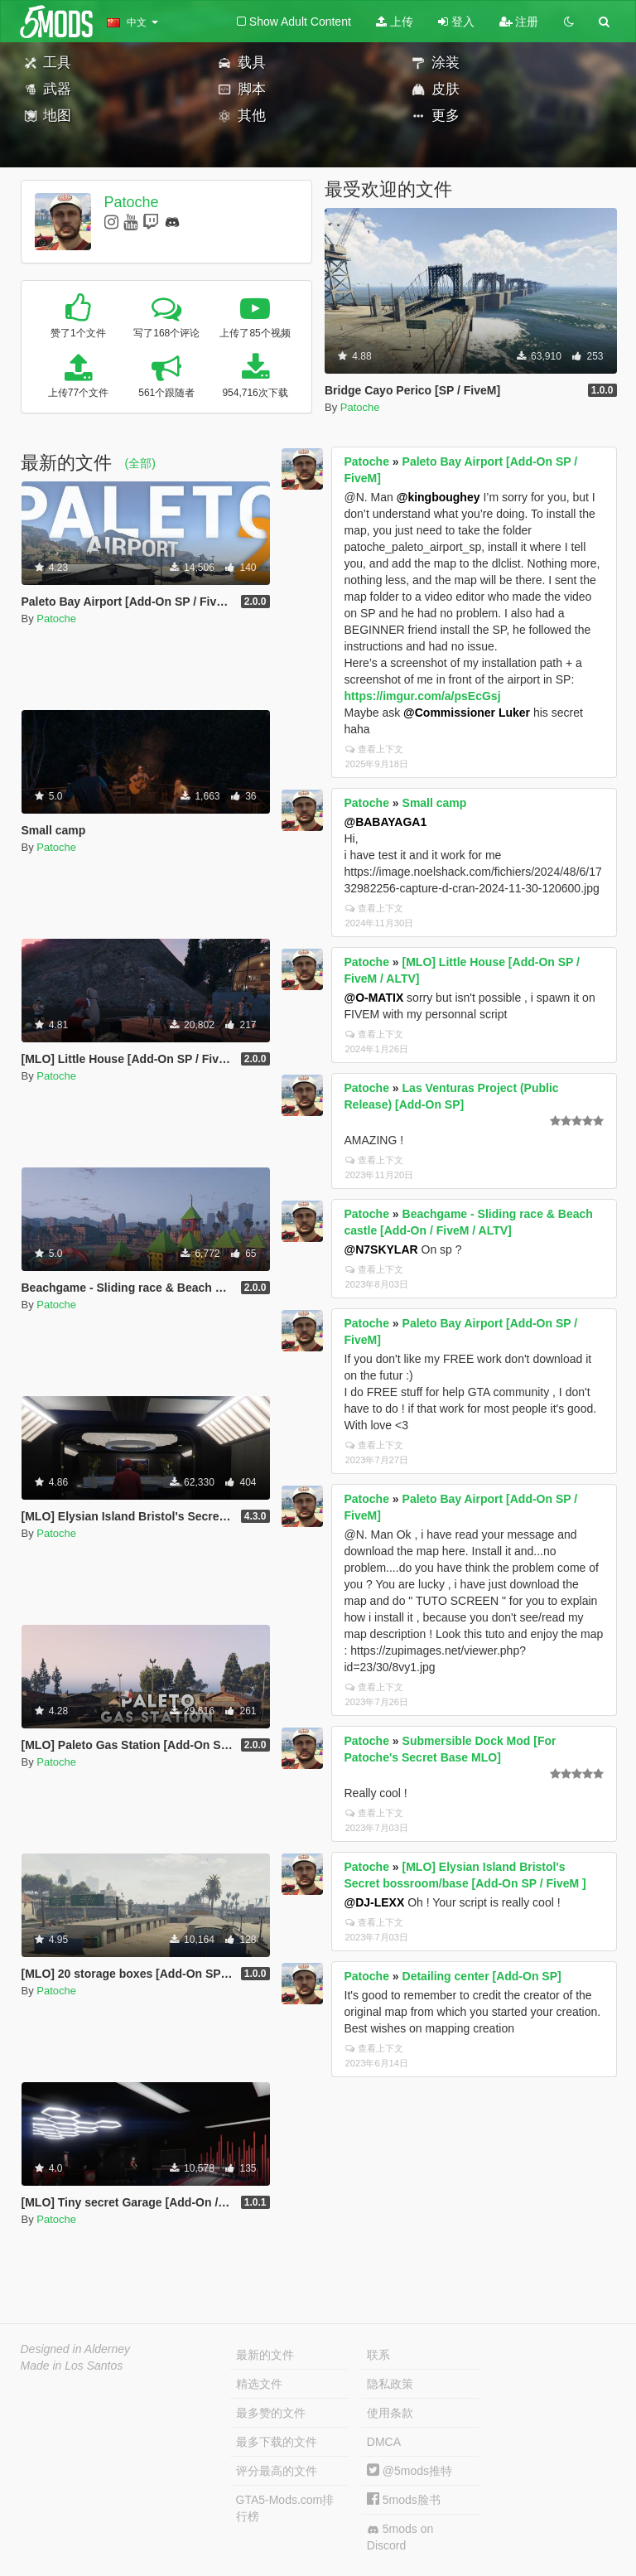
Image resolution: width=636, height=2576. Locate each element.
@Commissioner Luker (466, 712)
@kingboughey (438, 497)
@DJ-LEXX (374, 1902)
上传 (394, 21)
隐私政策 (390, 2383)
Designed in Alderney (76, 2349)
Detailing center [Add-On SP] (481, 1976)
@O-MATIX (374, 997)
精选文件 (259, 2383)
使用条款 (390, 2412)
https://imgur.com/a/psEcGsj (422, 696)
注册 (519, 21)
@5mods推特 (409, 2470)
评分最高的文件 (276, 2470)
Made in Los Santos (72, 2365)
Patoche (131, 202)
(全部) (140, 463)
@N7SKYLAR (381, 1249)
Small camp (434, 803)
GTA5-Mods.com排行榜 (285, 2508)
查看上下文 (374, 749)
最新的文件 (265, 2354)
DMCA (384, 2441)
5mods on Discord (400, 2537)
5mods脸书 (404, 2499)
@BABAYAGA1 (385, 822)
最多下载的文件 (276, 2441)
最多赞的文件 (271, 2412)
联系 (378, 2354)
